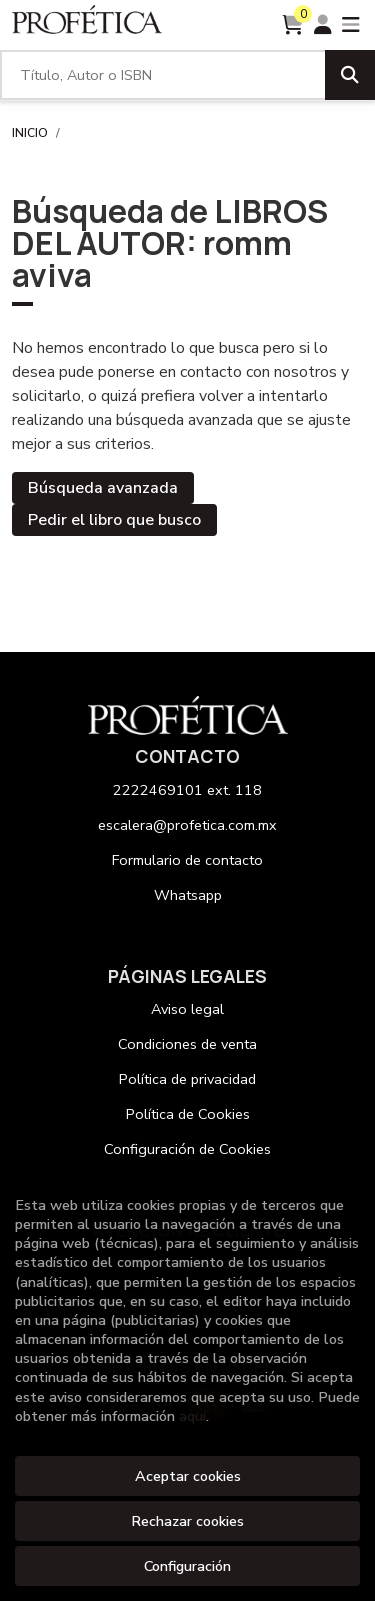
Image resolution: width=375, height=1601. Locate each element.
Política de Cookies (188, 1114)
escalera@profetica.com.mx (187, 825)
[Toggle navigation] (351, 25)
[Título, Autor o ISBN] (162, 75)
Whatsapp (188, 895)
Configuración (187, 1566)
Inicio (30, 133)
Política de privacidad (187, 1079)
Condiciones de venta (187, 1044)
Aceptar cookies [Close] (188, 1476)
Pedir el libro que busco (114, 520)
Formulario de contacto (187, 860)
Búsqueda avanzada (103, 488)
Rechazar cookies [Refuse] (187, 1521)
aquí (192, 1416)
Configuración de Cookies (187, 1149)
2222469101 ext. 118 (187, 790)
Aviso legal (187, 1009)
